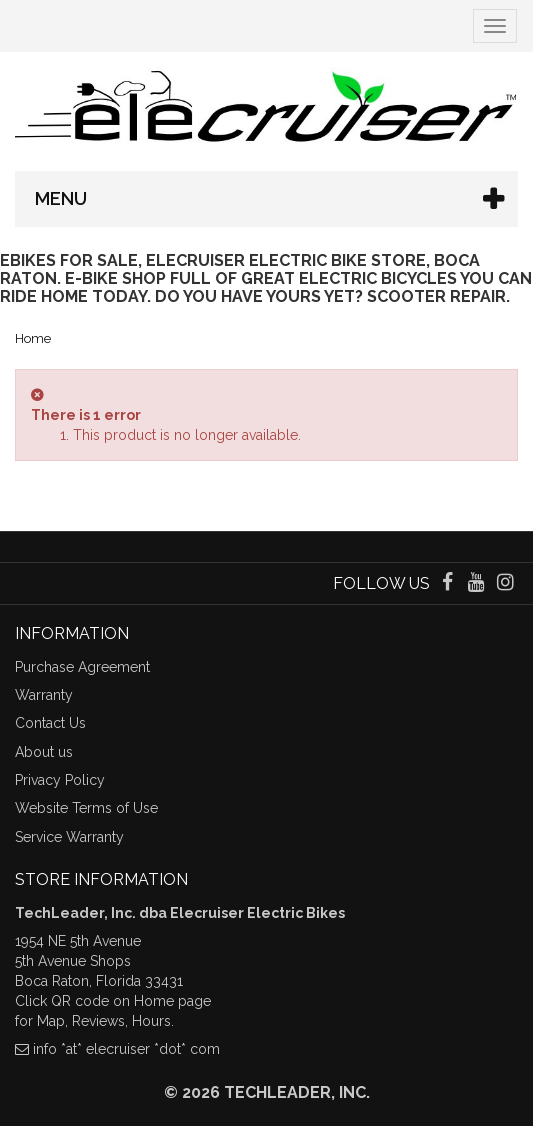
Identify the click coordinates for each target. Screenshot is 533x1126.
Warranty (44, 695)
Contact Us (50, 723)
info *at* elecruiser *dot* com (126, 1049)
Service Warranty (69, 837)
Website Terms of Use (86, 808)
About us (44, 752)
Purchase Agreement (82, 667)
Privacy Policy (60, 780)
